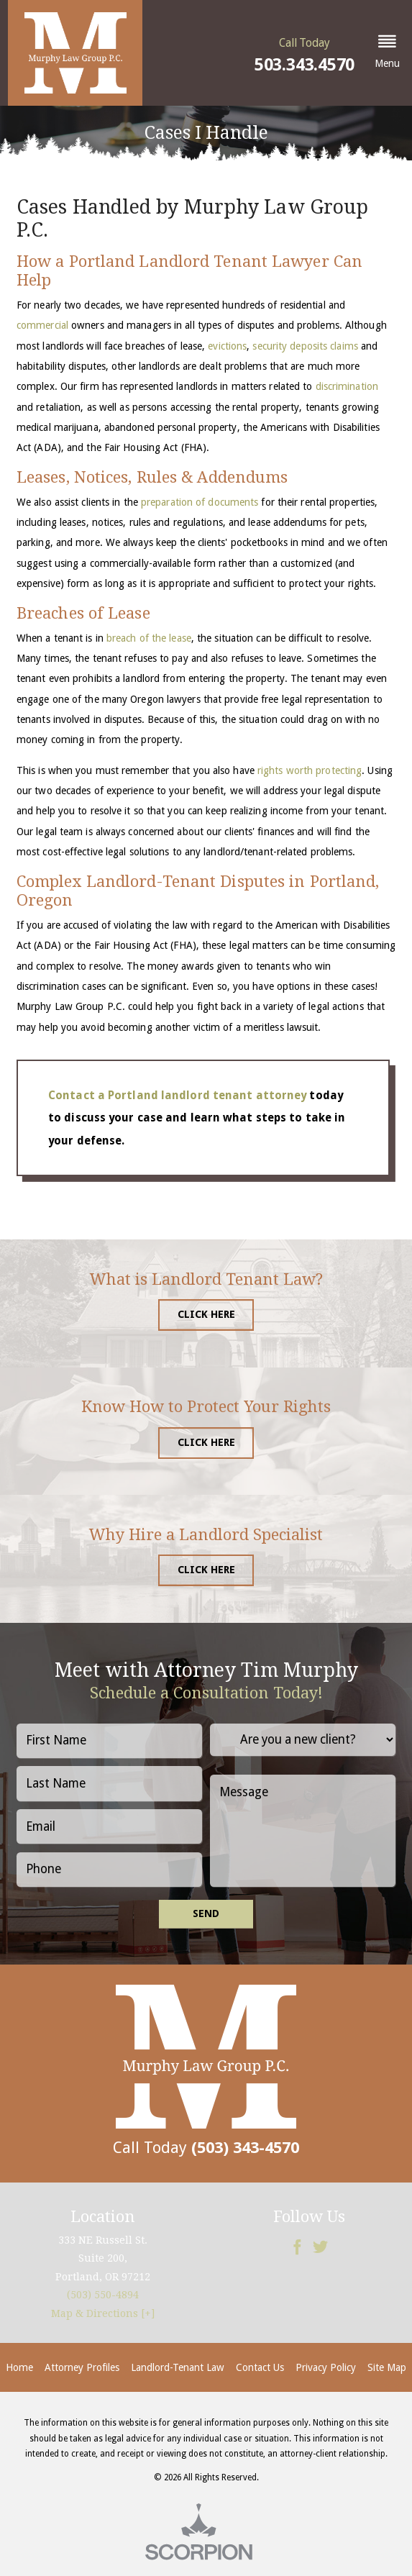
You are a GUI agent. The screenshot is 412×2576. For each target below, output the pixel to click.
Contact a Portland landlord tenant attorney (177, 1095)
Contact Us (260, 2367)
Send (206, 1913)
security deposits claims (304, 346)
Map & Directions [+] (103, 2313)
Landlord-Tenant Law (177, 2367)
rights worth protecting (309, 770)
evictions (227, 346)
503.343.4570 (304, 65)
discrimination (347, 386)
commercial (42, 325)
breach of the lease (148, 638)
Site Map (386, 2367)
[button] (387, 53)
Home (19, 2367)
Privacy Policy (326, 2367)
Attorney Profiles (82, 2367)
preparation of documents (199, 502)
